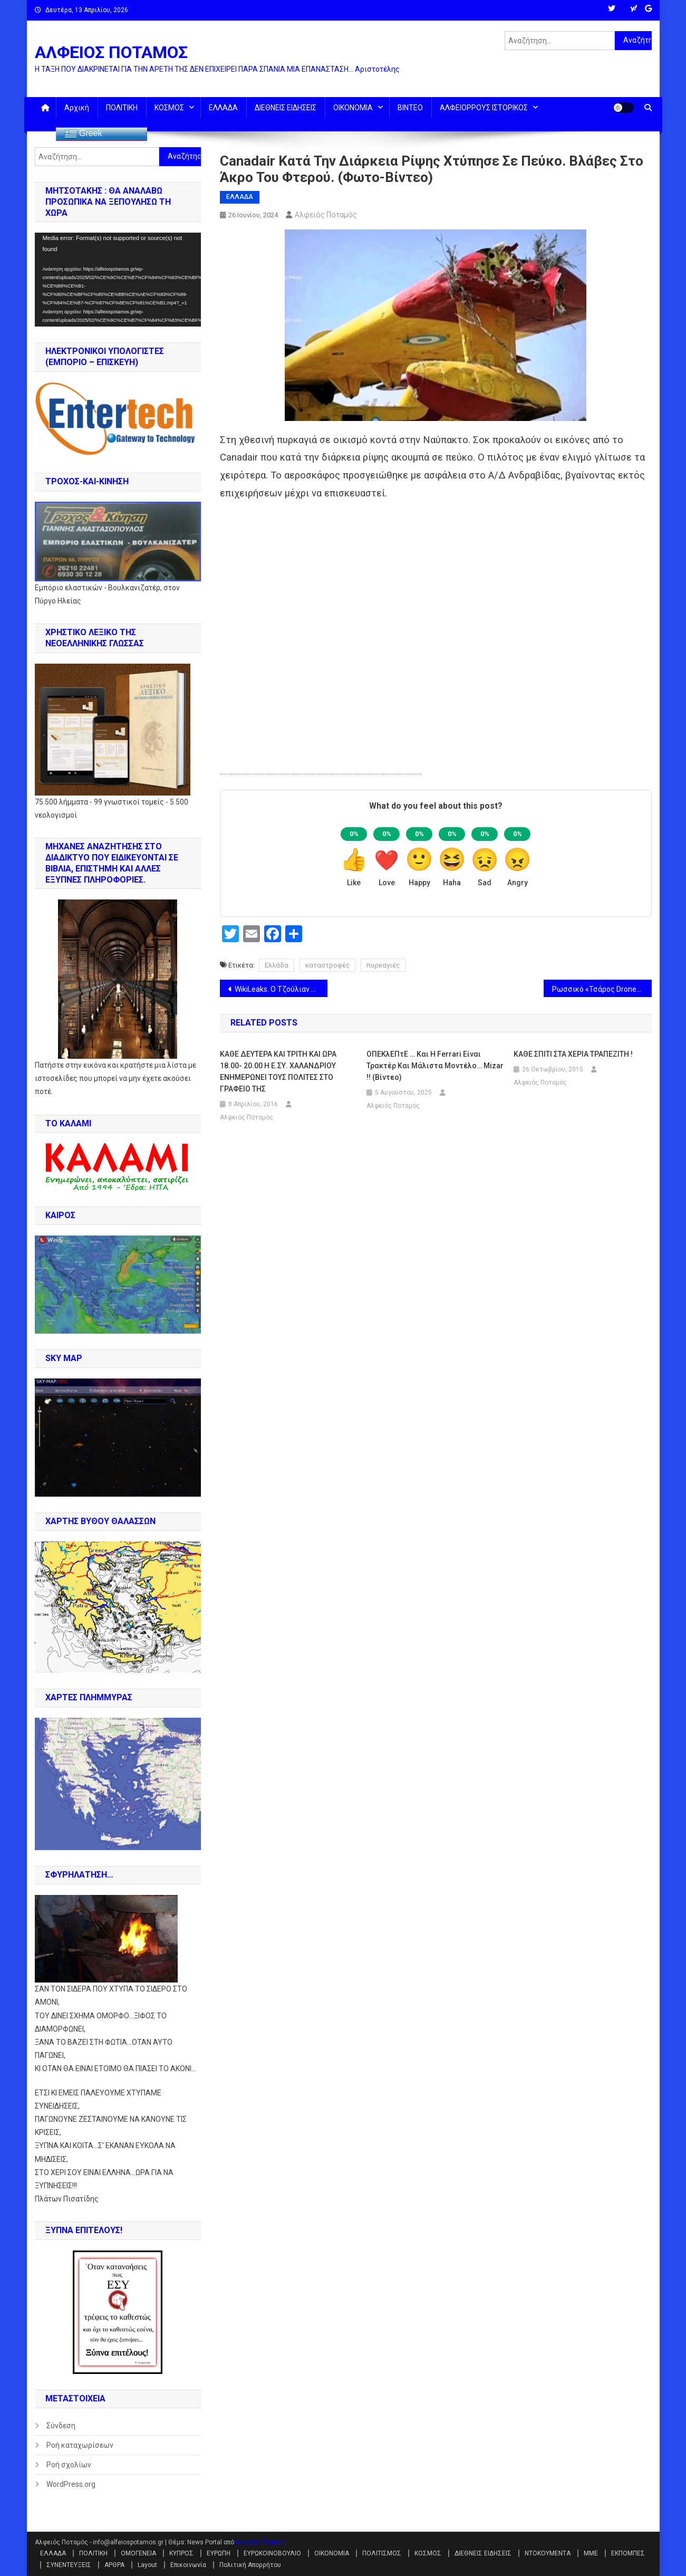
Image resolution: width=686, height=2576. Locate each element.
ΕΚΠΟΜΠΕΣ (628, 2553)
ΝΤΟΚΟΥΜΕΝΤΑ (548, 2553)
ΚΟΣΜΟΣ (169, 107)
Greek (83, 134)
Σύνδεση (60, 2425)
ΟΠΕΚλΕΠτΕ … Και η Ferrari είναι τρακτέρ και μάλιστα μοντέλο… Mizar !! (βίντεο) (435, 1065)
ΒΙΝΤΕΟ (410, 107)
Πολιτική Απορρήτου (250, 2565)
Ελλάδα (276, 965)
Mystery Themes (260, 2542)
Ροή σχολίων (68, 2464)
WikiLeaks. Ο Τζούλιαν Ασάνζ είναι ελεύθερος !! (281, 989)
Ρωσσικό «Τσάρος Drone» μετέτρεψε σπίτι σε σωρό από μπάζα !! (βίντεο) (602, 989)
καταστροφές (327, 965)
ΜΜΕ (591, 2553)
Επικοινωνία (188, 2565)
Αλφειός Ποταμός (326, 214)
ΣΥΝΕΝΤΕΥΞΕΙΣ (68, 2565)
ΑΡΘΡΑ (114, 2565)
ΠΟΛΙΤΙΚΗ (122, 107)
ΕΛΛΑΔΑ (223, 107)
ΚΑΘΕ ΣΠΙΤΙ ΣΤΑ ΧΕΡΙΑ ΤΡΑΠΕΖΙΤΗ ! (573, 1054)
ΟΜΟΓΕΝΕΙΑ (138, 2553)
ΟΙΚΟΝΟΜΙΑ (353, 107)
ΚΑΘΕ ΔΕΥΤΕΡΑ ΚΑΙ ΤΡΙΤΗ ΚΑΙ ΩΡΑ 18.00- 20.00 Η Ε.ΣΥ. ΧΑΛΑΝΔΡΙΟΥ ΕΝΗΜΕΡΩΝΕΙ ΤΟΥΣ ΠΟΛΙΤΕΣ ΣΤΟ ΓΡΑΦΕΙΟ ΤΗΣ (278, 1071)
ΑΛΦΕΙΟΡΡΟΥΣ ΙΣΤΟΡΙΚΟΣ (484, 107)
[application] (118, 280)
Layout (147, 2565)
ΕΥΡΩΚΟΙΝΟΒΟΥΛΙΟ (272, 2553)
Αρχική (76, 107)
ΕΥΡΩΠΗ (218, 2553)
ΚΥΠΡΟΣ (181, 2553)
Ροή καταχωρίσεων (79, 2445)
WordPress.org (70, 2484)
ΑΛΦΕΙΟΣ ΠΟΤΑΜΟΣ (111, 52)
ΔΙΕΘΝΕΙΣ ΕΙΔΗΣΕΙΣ (285, 107)
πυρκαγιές (383, 965)
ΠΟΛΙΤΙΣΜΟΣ (381, 2553)
